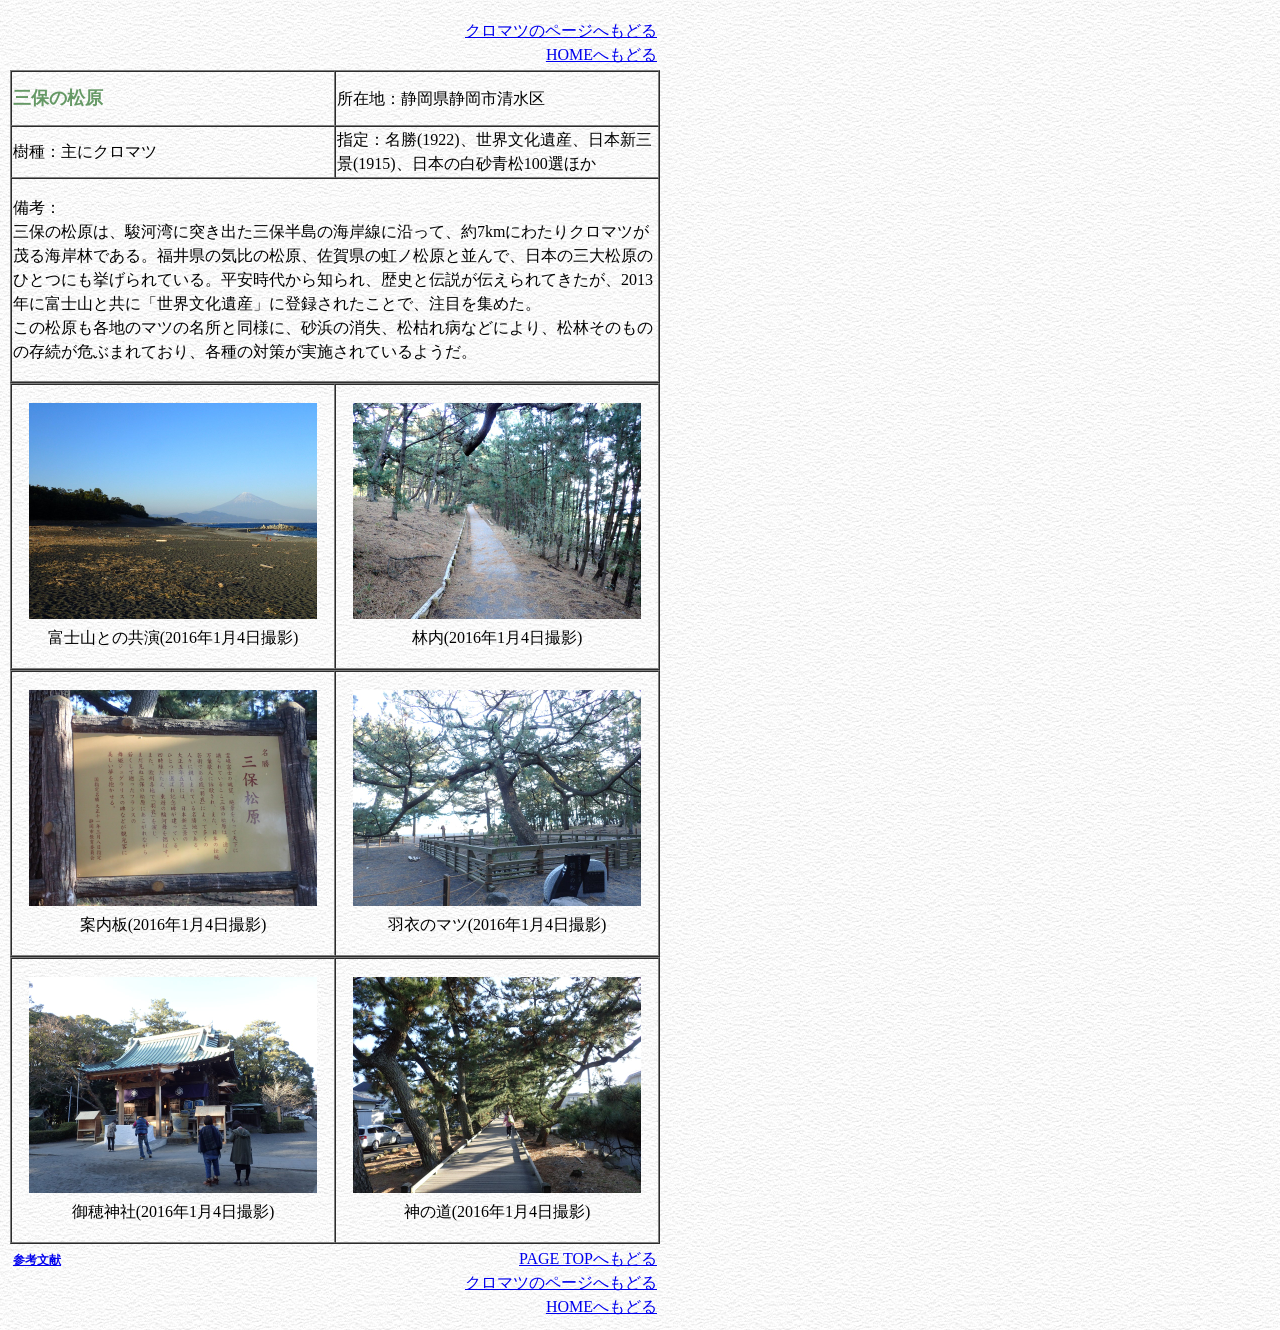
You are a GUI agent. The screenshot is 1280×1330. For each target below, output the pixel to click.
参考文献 (37, 1260)
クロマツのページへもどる (561, 30)
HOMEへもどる (601, 54)
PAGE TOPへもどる (588, 1258)
